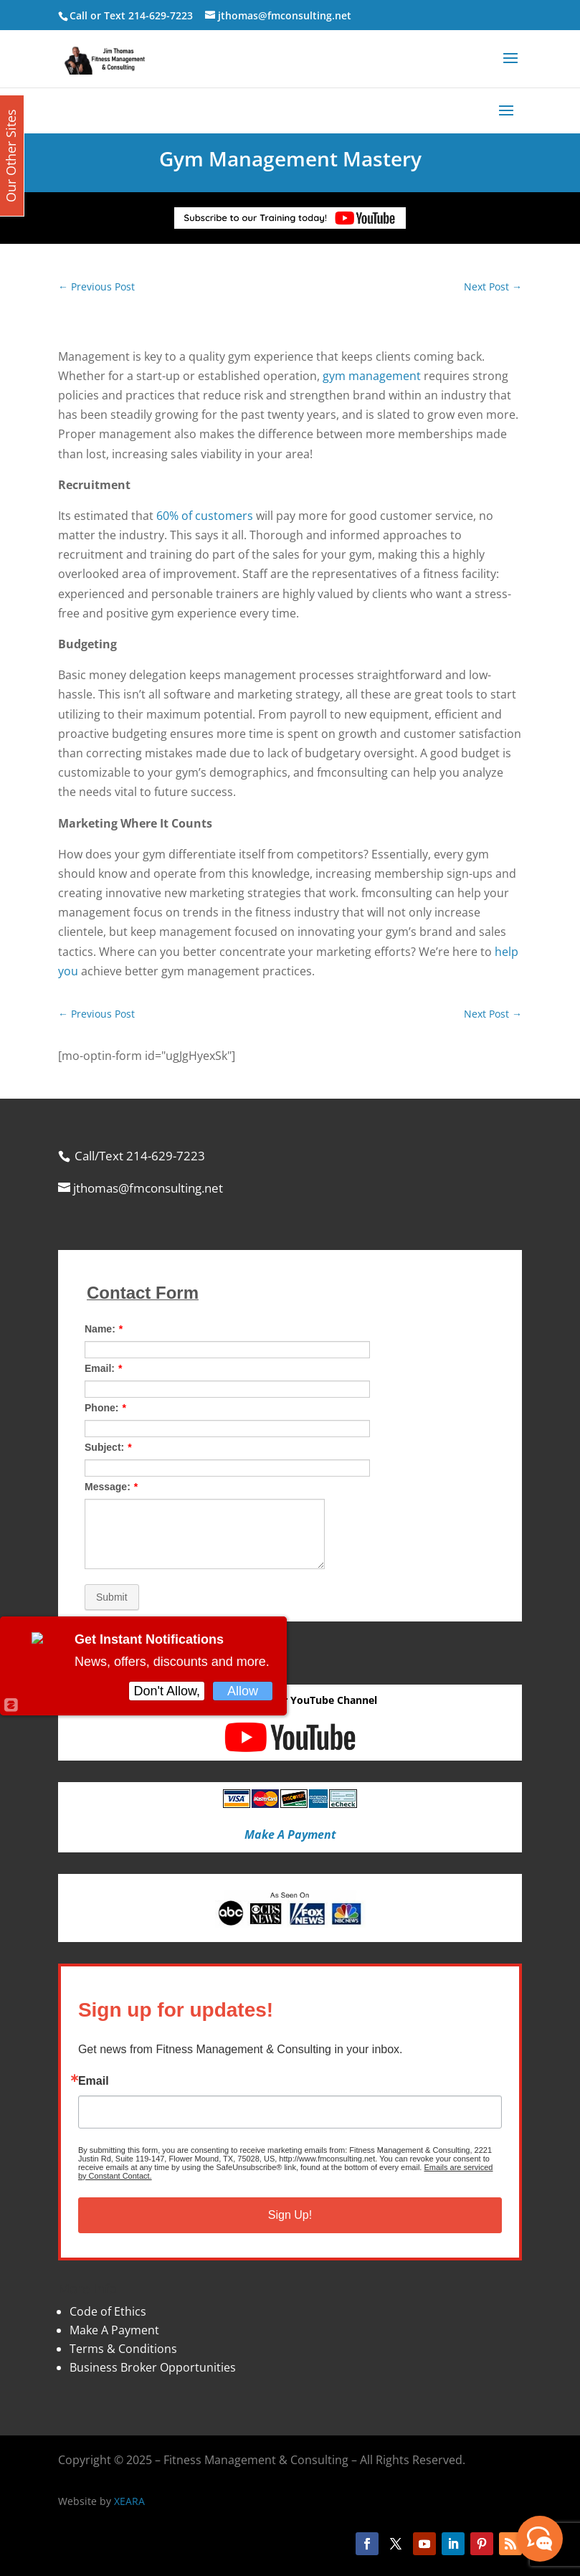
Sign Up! (290, 2215)
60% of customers (204, 516)
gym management (372, 376)
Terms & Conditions (123, 2349)
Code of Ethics (108, 2311)
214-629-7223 (160, 15)
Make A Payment (114, 2330)
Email (93, 2081)
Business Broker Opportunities (153, 2367)
